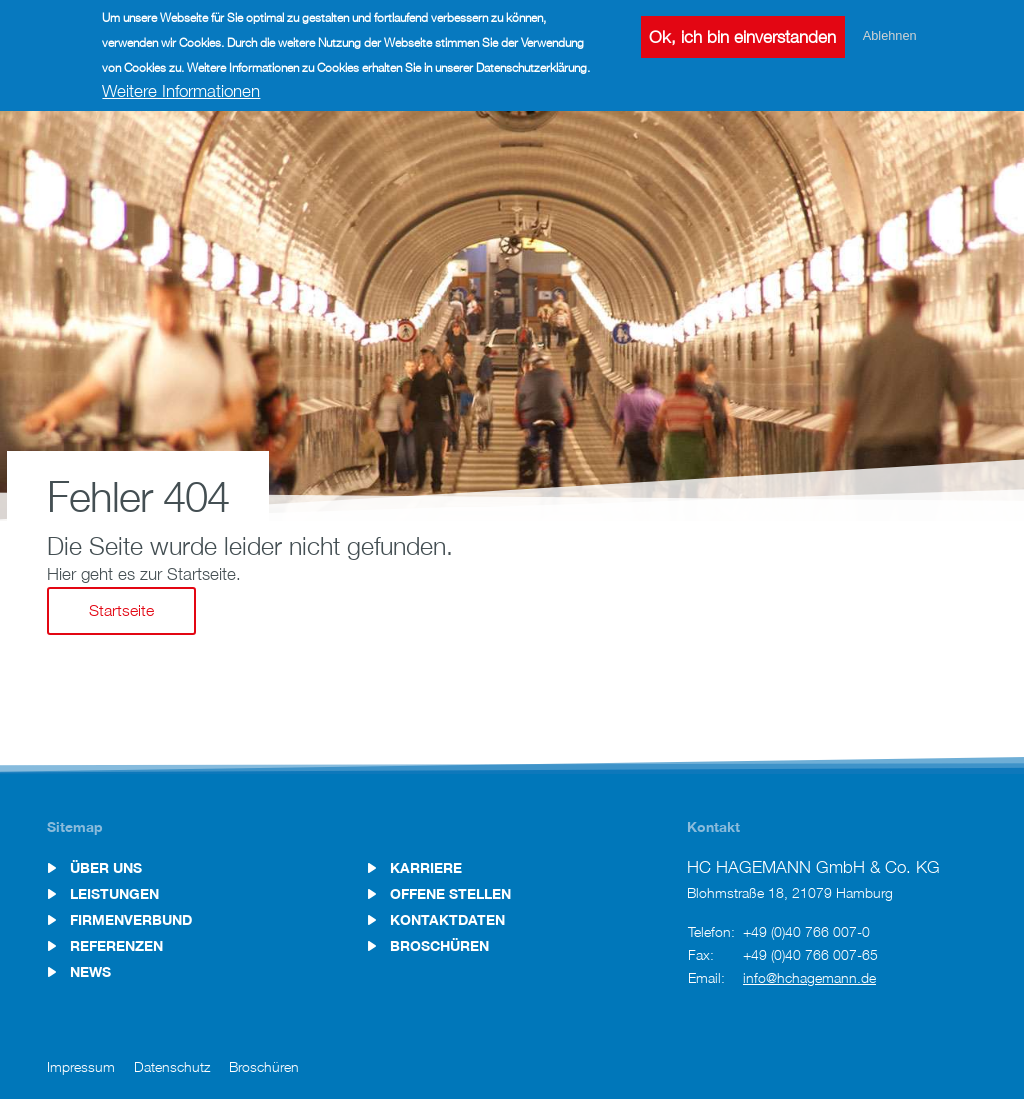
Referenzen (116, 946)
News (90, 972)
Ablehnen (890, 31)
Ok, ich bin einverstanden (742, 33)
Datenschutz (172, 1066)
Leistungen (114, 894)
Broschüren (439, 946)
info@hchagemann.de (809, 977)
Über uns (106, 868)
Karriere (426, 868)
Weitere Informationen (181, 87)
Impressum (81, 1066)
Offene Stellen (450, 894)
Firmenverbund (131, 920)
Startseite (121, 610)
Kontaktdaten (447, 920)
